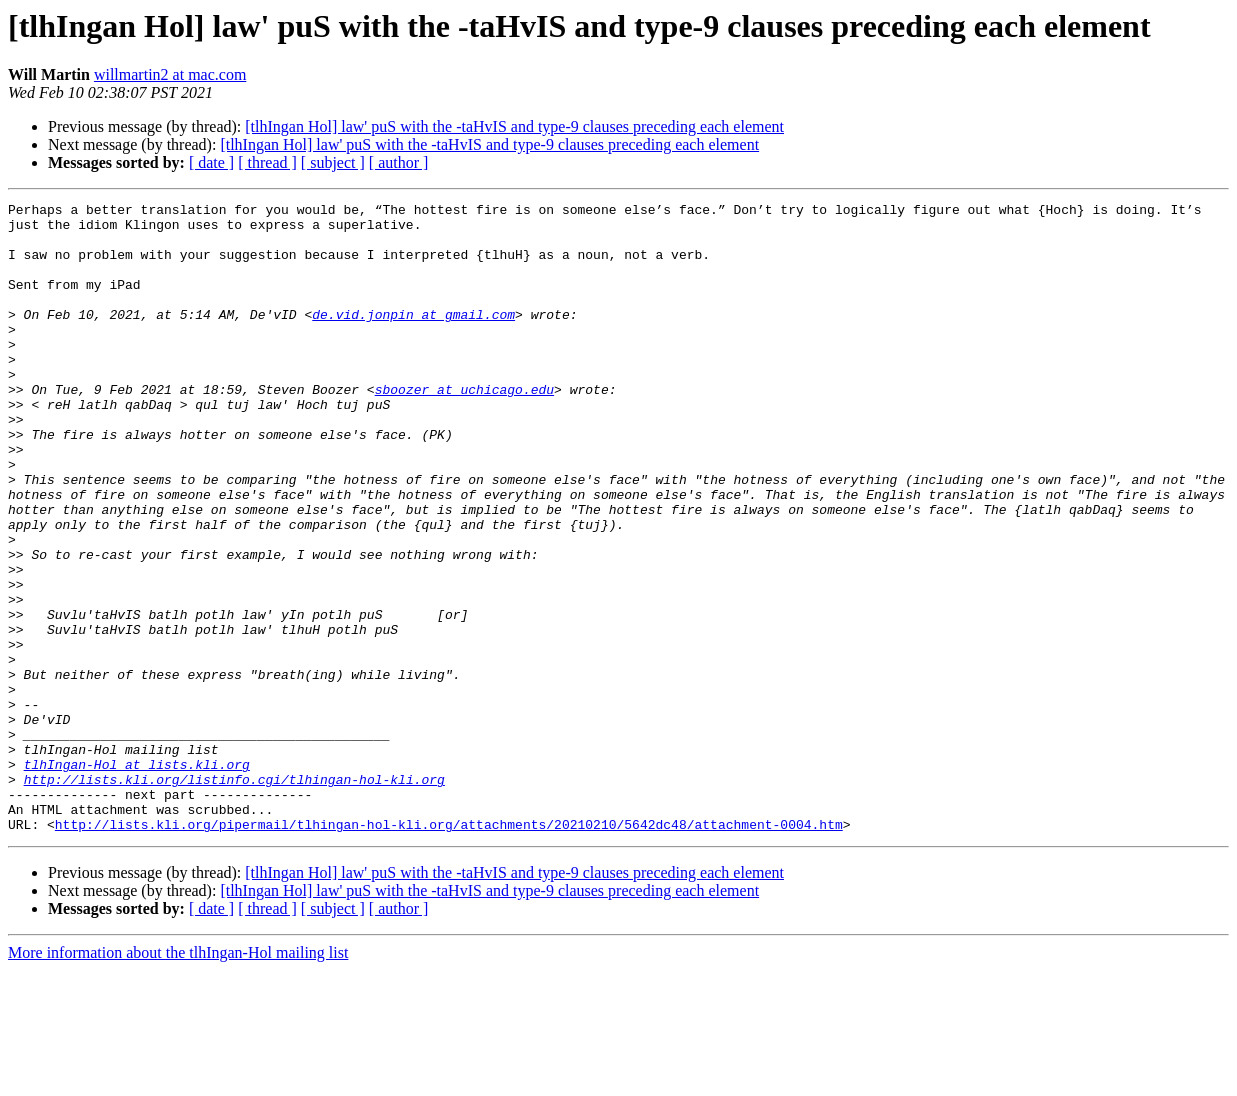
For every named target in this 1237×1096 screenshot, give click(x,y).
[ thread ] (267, 162)
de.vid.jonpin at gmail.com (413, 338)
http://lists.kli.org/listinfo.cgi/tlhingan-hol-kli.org (234, 896)
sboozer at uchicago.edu (464, 428)
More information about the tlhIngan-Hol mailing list (178, 1078)
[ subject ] (333, 162)
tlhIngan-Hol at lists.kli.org (137, 878)
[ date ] (211, 162)
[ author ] (399, 162)
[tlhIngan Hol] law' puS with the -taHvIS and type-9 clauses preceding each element (514, 126)
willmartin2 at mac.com (170, 74)
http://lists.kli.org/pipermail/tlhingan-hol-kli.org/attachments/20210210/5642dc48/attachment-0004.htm (449, 950)
